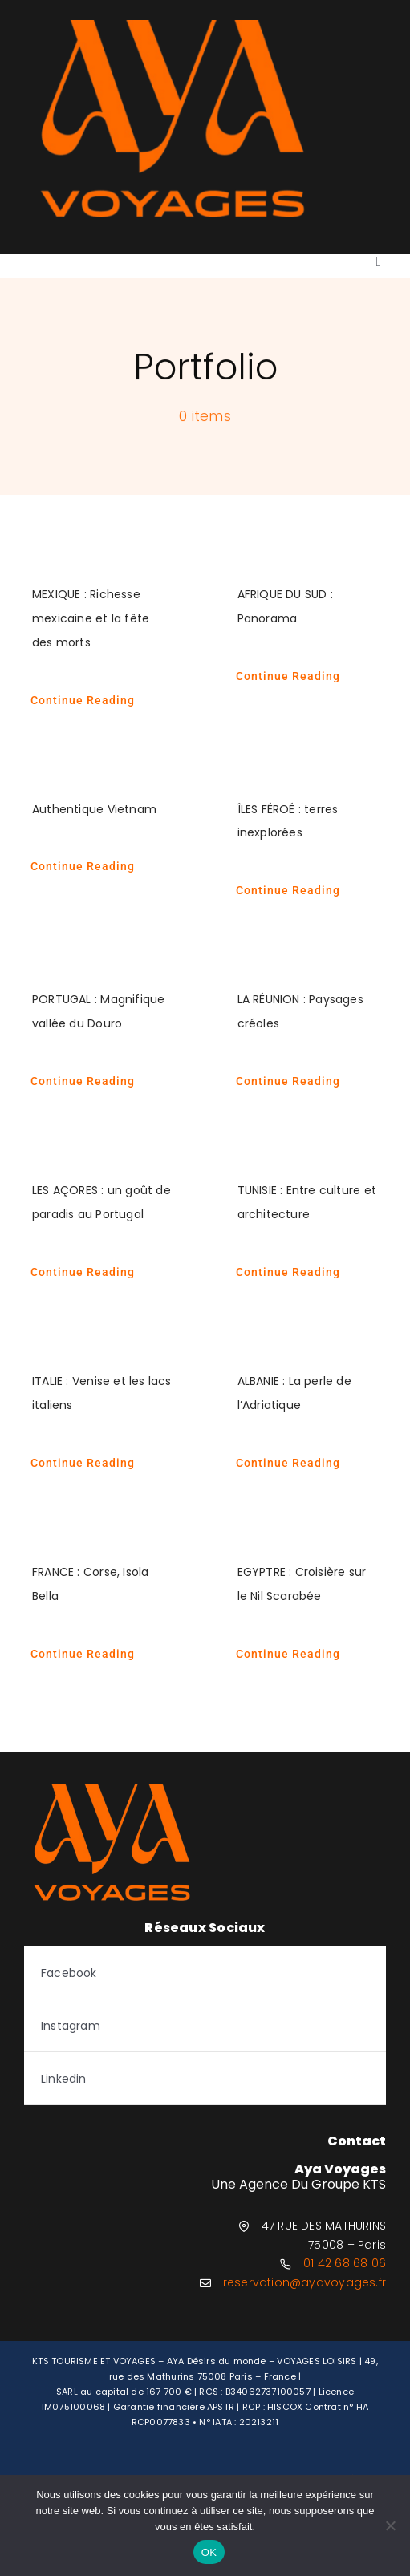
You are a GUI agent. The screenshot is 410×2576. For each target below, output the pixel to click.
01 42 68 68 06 (344, 2263)
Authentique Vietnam (94, 809)
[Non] (390, 2525)
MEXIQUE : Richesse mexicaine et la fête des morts (90, 618)
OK (209, 2552)
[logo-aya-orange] (172, 26)
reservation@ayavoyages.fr (304, 2282)
